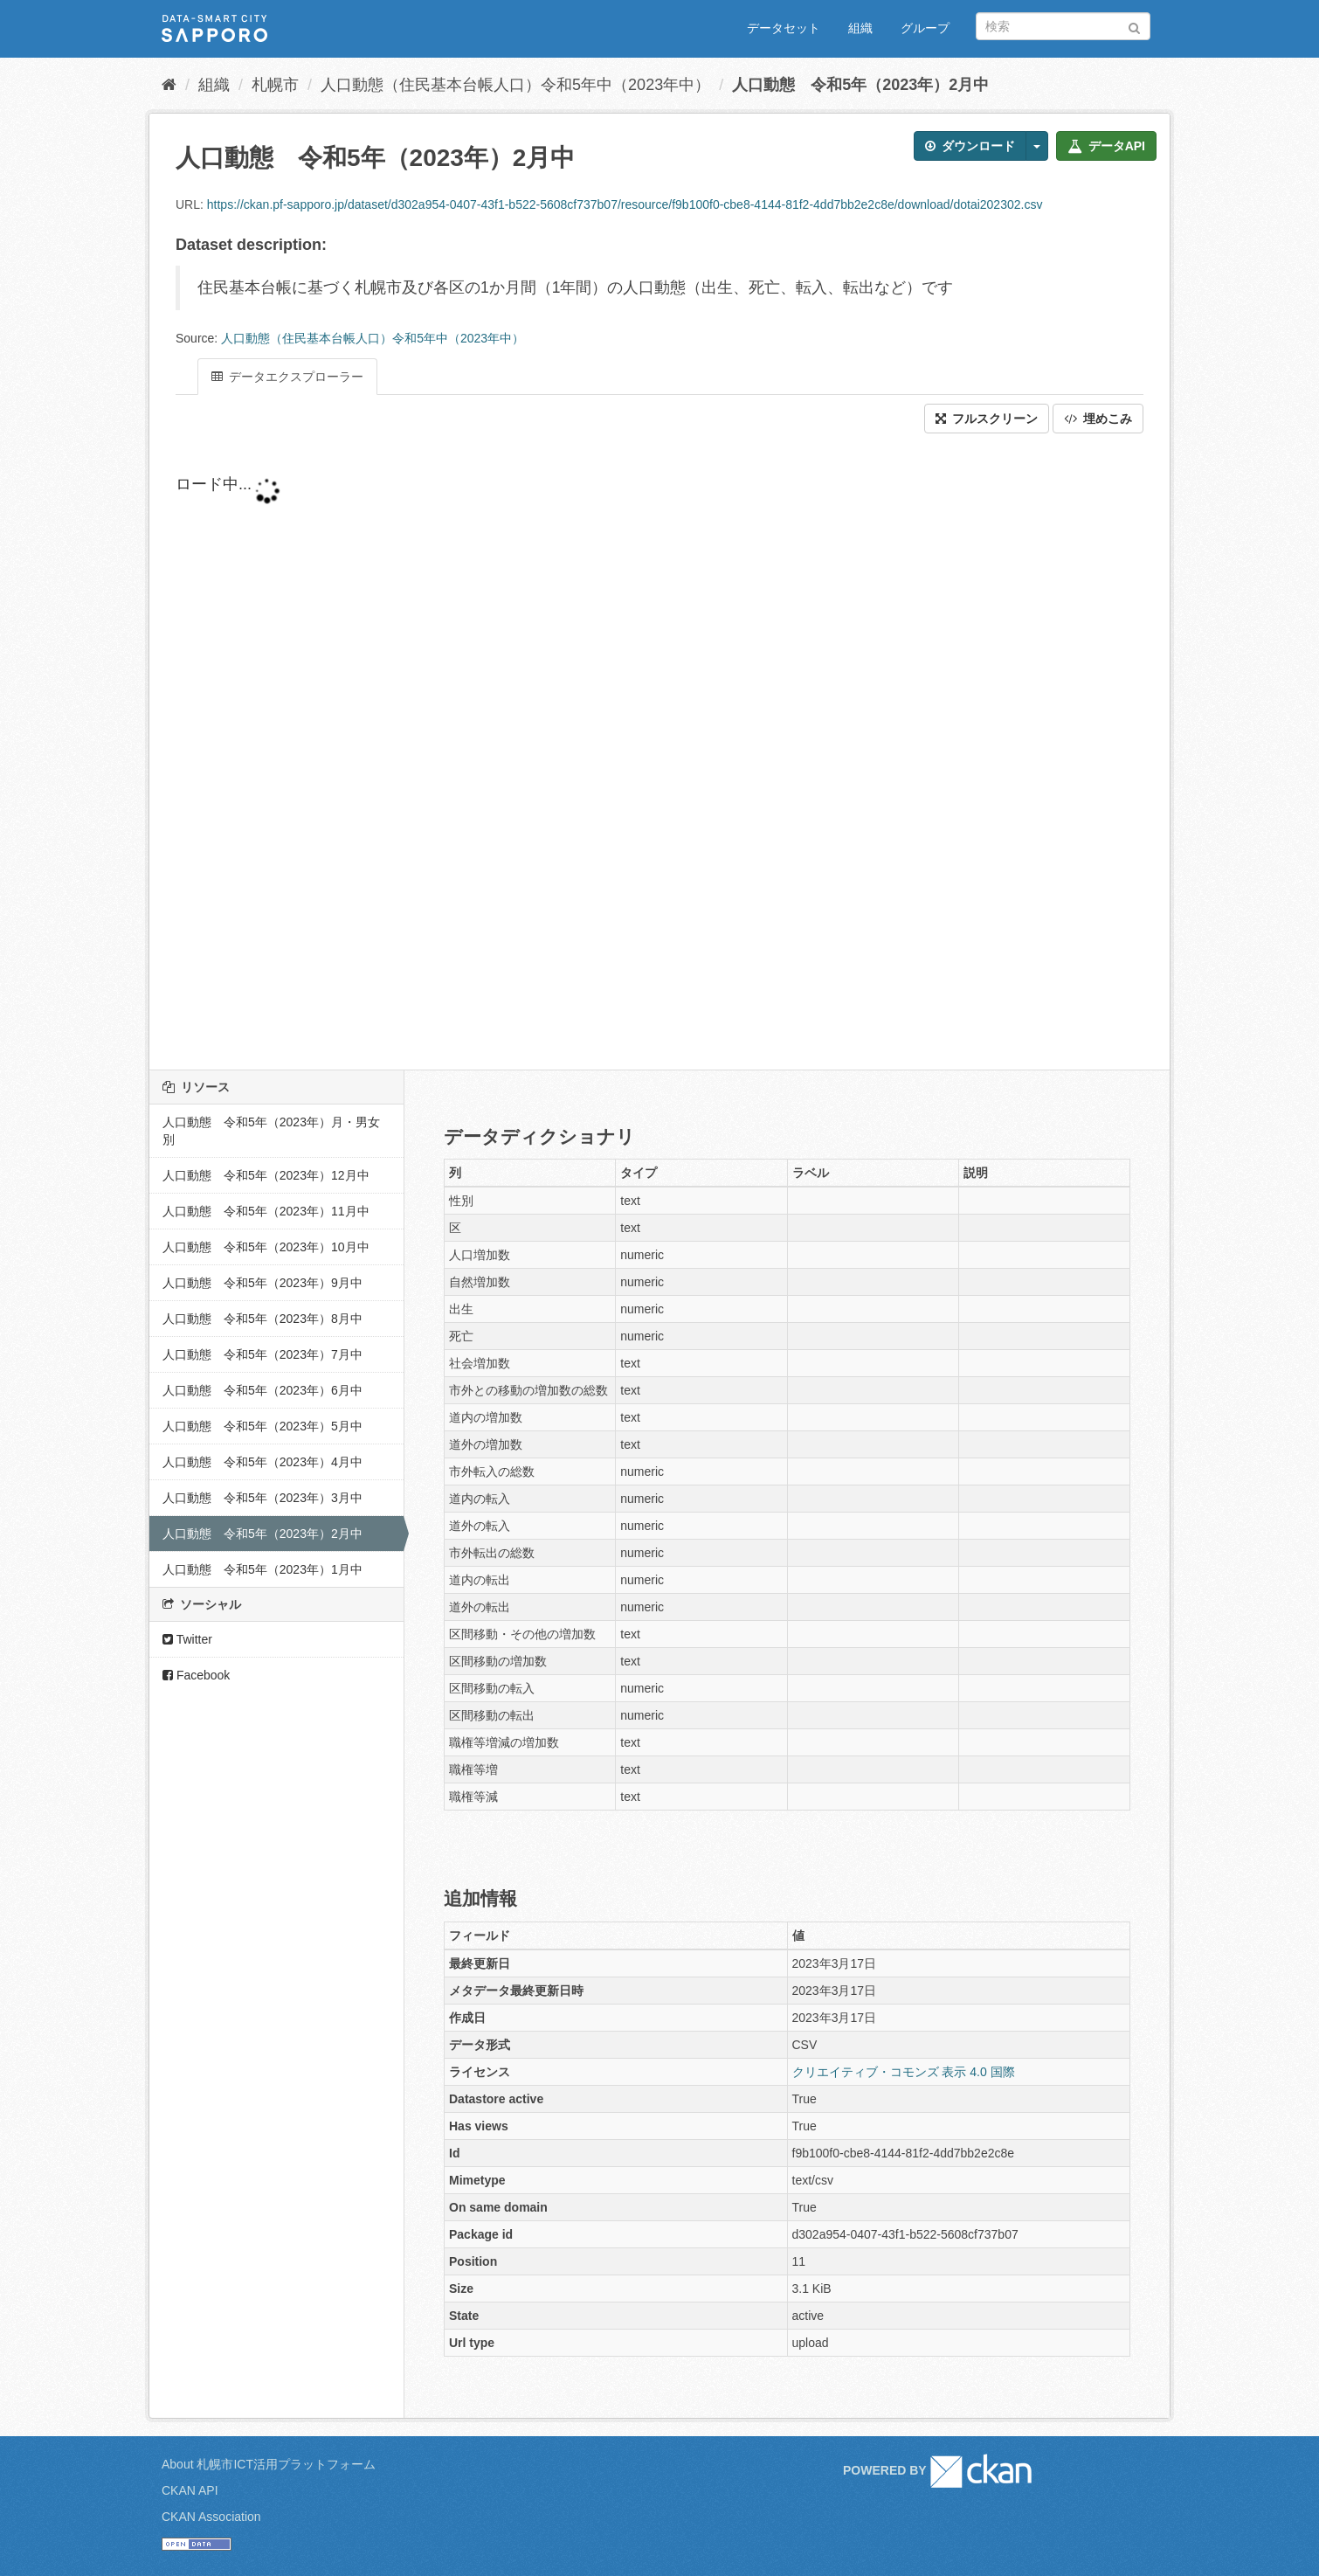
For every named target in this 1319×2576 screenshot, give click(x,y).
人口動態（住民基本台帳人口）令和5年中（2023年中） (515, 84)
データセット (783, 28)
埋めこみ (1098, 419)
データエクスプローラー (287, 377)
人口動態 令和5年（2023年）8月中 (262, 1319)
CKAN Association (211, 2517)
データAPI (1106, 146)
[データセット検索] (1063, 26)
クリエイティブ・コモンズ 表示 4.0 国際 (903, 2072)
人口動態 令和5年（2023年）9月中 (262, 1283)
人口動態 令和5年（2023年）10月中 (265, 1247)
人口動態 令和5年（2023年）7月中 (262, 1354)
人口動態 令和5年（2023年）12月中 (265, 1175)
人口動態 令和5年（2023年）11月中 (265, 1211)
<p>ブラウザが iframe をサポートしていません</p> (595, 751)
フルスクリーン (987, 419)
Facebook (196, 1675)
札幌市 (275, 84)
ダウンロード (970, 146)
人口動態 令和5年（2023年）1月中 (262, 1569)
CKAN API (190, 2490)
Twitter (187, 1639)
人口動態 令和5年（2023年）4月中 (262, 1462)
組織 (860, 28)
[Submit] (1134, 24)
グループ (925, 28)
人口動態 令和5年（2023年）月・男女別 (271, 1130)
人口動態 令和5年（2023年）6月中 (262, 1390)
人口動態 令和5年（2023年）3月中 (262, 1498)
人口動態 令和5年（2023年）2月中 (860, 84)
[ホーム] (169, 84)
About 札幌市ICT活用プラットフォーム (269, 2464)
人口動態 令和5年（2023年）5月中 (262, 1426)
